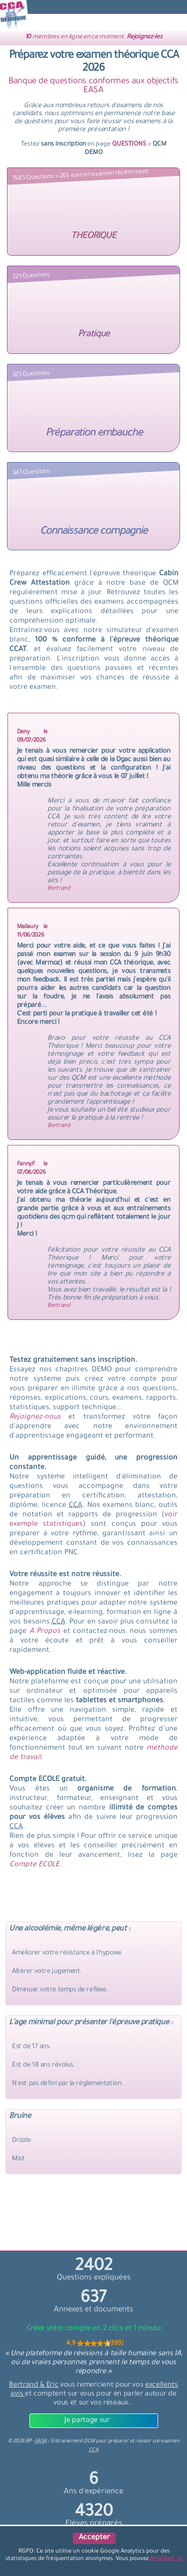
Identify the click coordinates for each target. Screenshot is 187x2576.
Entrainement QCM (73, 2441)
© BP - (27, 2441)
